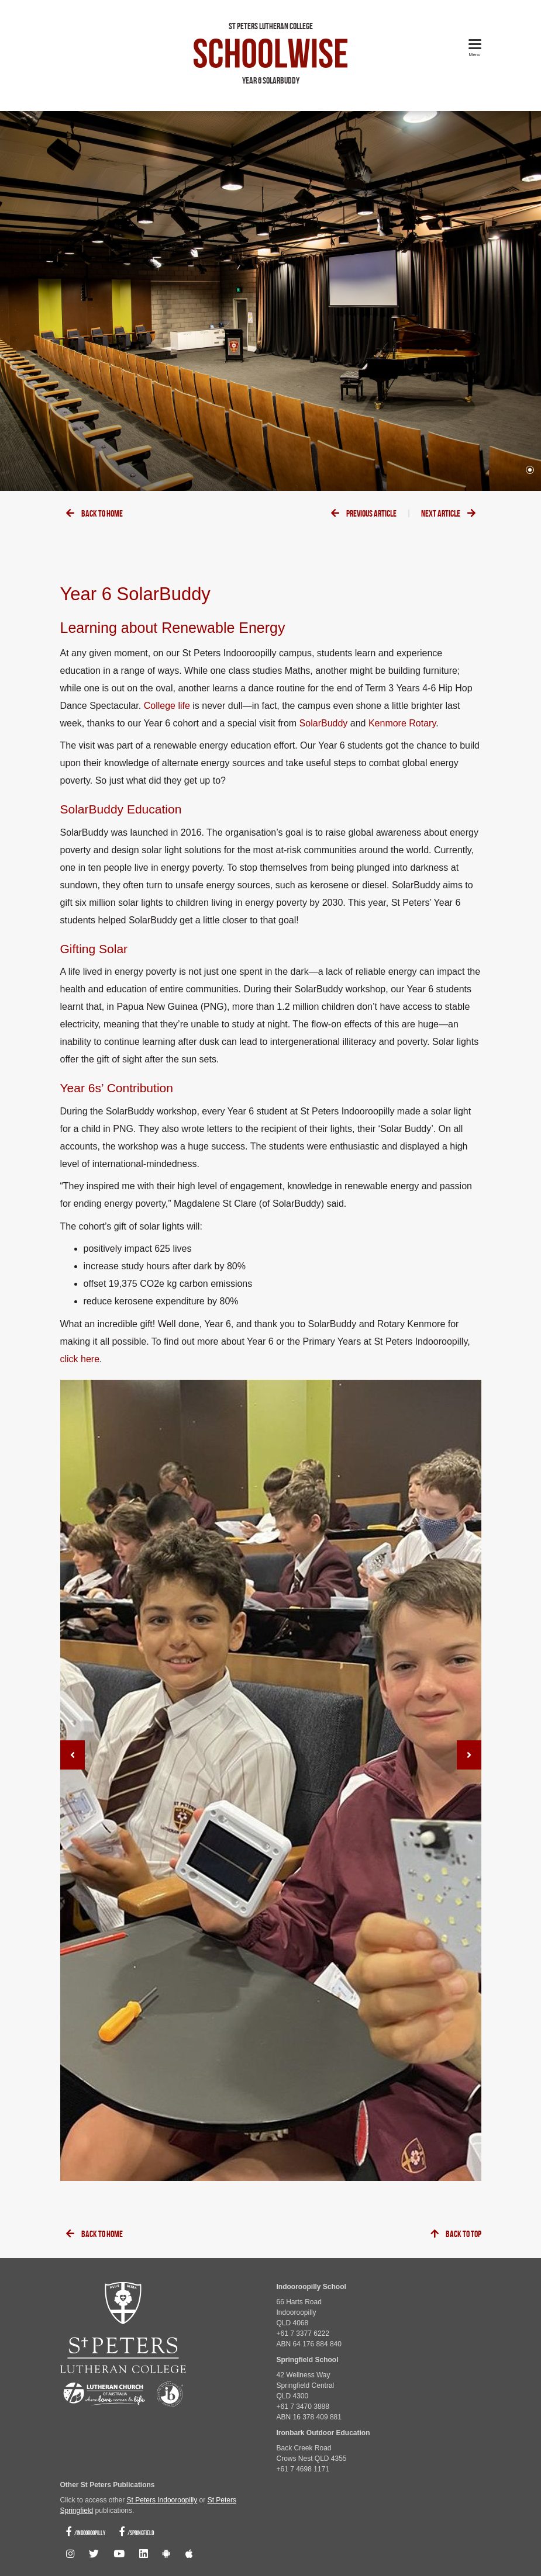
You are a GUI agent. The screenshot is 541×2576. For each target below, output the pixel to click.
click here (80, 1359)
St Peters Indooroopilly (162, 2500)
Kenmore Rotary (402, 723)
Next (448, 514)
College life (167, 706)
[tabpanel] (270, 301)
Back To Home (94, 514)
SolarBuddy (323, 723)
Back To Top (455, 2234)
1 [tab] (530, 470)
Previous (364, 514)
